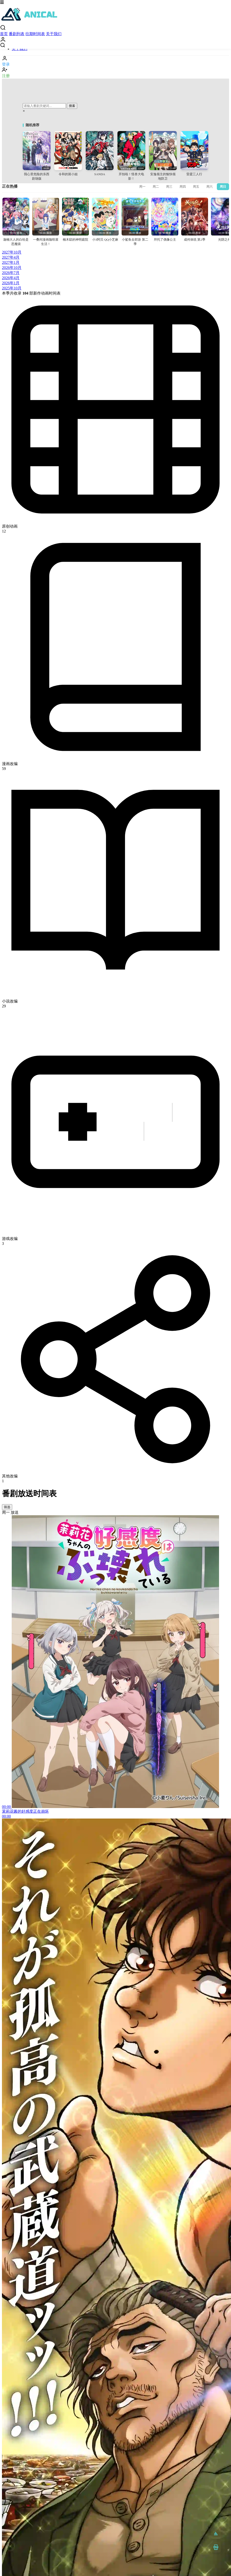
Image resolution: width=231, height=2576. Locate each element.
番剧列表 (16, 34)
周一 (142, 186)
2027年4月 (11, 257)
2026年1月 (11, 283)
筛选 (7, 1507)
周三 (169, 186)
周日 (223, 186)
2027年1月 (11, 262)
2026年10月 (11, 268)
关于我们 (54, 34)
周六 (209, 186)
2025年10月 (11, 288)
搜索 (72, 106)
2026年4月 (11, 278)
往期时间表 (35, 34)
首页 (4, 34)
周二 (156, 186)
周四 (182, 186)
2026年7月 (11, 273)
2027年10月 (11, 252)
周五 (196, 186)
